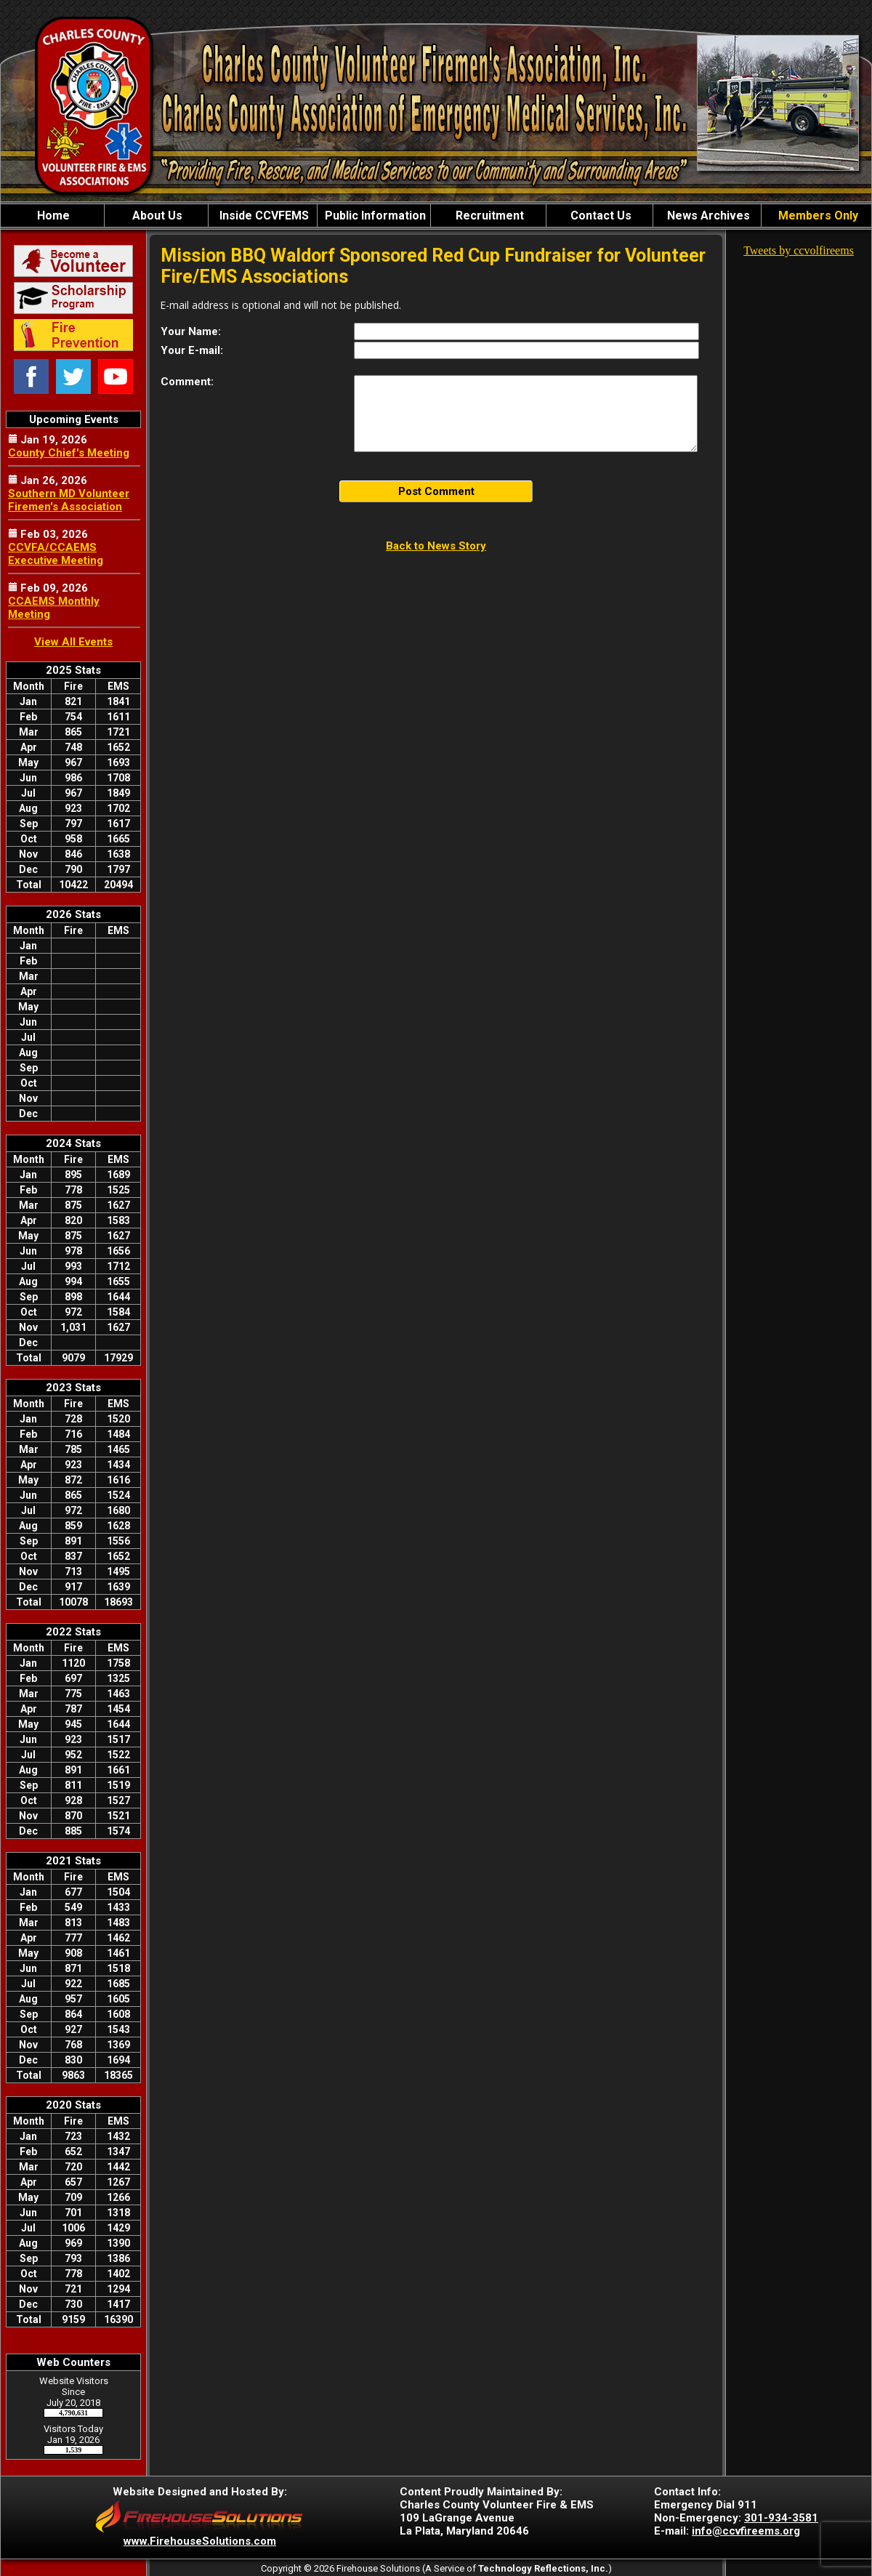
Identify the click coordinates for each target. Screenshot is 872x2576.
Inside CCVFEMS (263, 215)
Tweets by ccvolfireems (798, 250)
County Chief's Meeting (68, 452)
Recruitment (488, 215)
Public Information (374, 215)
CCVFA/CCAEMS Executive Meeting (55, 554)
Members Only (816, 215)
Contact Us (599, 215)
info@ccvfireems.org (746, 2530)
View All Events (73, 641)
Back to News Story (436, 545)
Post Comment (436, 491)
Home (52, 215)
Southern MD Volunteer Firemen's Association (68, 500)
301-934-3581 (781, 2517)
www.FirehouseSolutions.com (200, 2541)
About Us (155, 215)
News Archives (707, 215)
